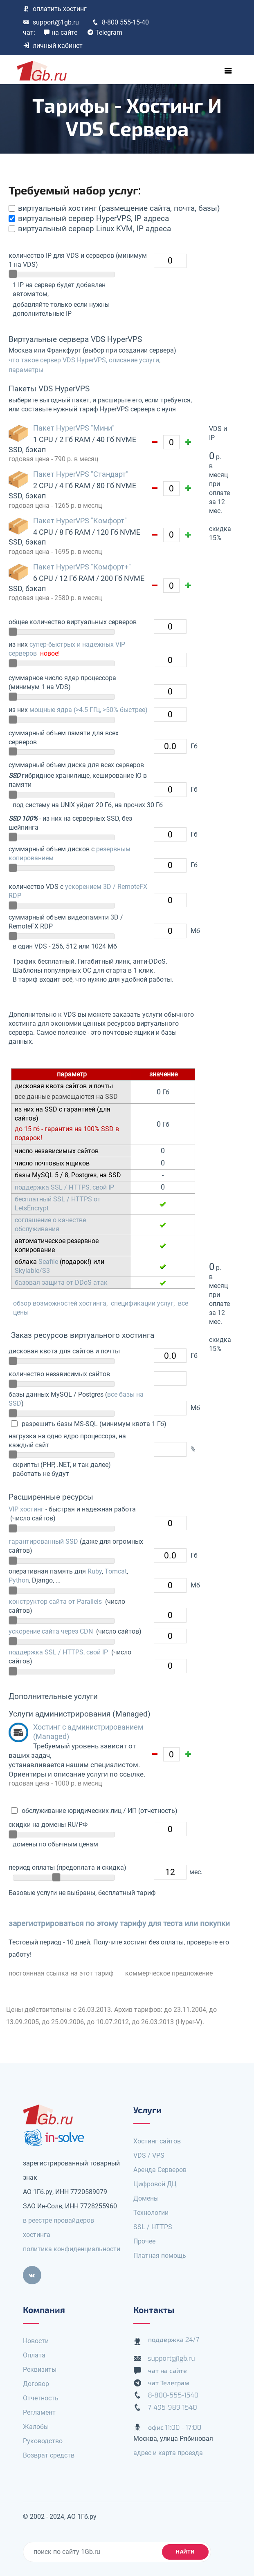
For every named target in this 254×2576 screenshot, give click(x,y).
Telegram (104, 32)
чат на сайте (167, 2370)
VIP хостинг (26, 1509)
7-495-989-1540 (172, 2407)
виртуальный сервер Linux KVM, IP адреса (94, 228)
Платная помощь (159, 2255)
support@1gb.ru (51, 22)
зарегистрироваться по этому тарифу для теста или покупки (119, 1923)
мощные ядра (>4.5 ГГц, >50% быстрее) (88, 710)
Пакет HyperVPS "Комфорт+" (82, 567)
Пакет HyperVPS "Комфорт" (80, 520)
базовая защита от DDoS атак (61, 1282)
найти (185, 2551)
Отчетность (40, 2398)
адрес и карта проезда (168, 2453)
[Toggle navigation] (228, 71)
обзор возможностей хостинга (59, 1303)
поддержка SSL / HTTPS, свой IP (64, 1187)
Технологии (151, 2213)
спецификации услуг (142, 1303)
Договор (36, 2384)
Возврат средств (48, 2455)
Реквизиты (39, 2369)
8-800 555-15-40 (120, 22)
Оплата (34, 2355)
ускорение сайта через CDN (51, 1631)
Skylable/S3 (32, 1271)
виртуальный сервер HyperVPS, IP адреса (93, 218)
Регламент (39, 2412)
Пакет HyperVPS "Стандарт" (80, 474)
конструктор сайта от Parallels (55, 1601)
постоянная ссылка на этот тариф (61, 1973)
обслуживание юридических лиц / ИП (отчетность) (99, 1811)
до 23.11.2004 (185, 2009)
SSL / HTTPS (152, 2227)
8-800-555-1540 (173, 2395)
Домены (146, 2198)
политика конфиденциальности (71, 2249)
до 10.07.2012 (108, 2022)
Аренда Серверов (160, 2170)
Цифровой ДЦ (155, 2184)
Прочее (144, 2241)
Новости (36, 2341)
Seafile (48, 1262)
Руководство (43, 2441)
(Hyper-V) (188, 2022)
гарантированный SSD (43, 1541)
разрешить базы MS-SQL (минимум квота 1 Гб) (93, 1424)
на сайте (60, 32)
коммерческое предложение (169, 1973)
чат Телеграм (168, 2383)
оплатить (55, 9)
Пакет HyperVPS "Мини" (74, 428)
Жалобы (36, 2427)
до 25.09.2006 (63, 2022)
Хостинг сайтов (157, 2141)
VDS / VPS (148, 2155)
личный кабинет (53, 45)
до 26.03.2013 (153, 2022)
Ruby (95, 1571)
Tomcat (116, 1571)
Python (19, 1580)
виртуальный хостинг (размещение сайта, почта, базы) (119, 208)
